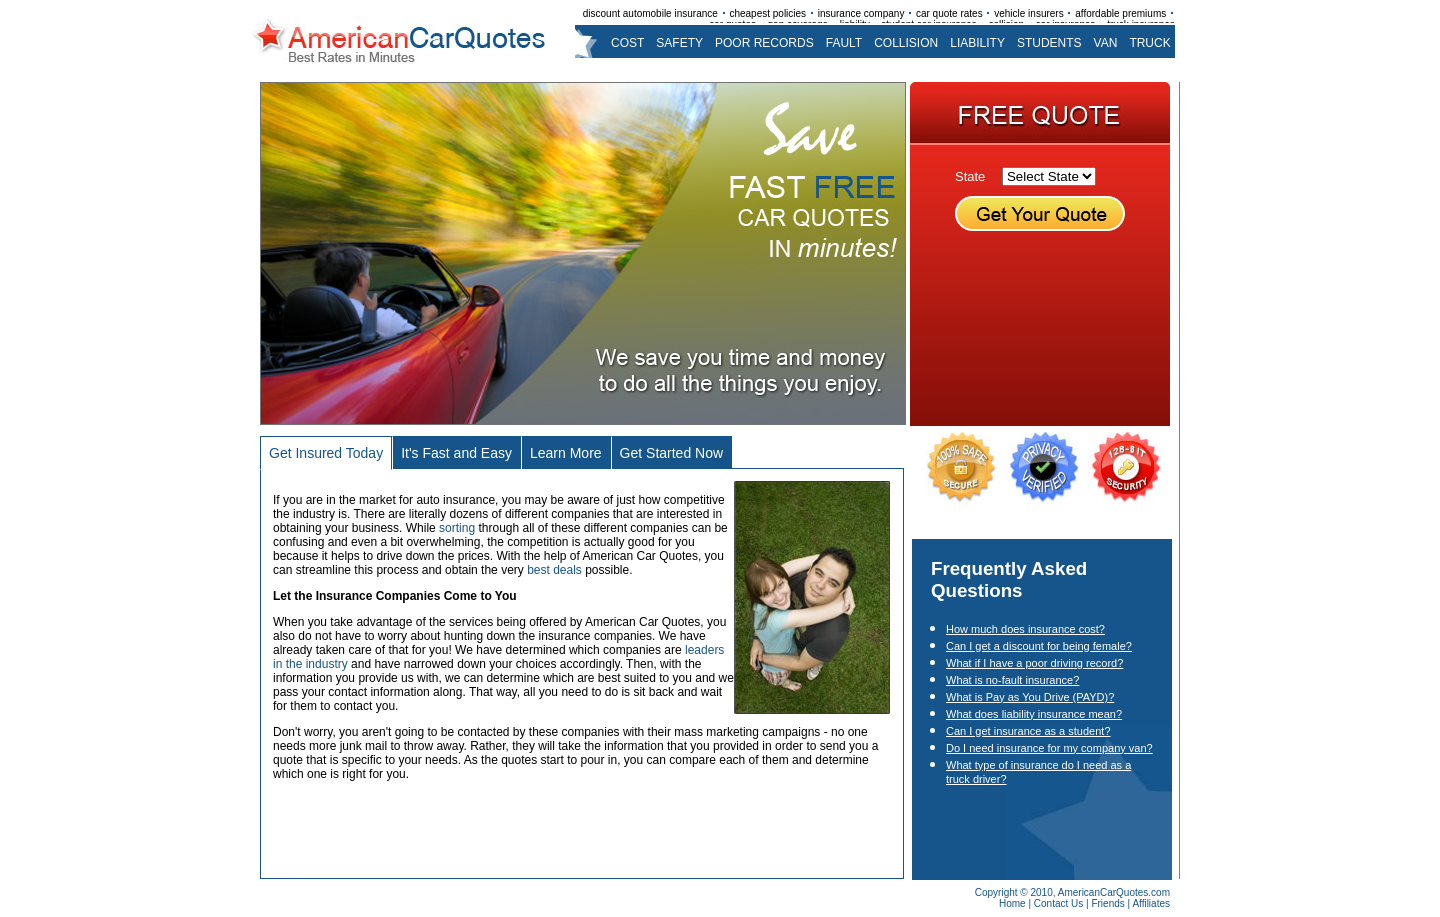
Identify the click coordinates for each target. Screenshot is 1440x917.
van (1106, 43)
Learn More (566, 453)
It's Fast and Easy (456, 453)
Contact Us (1058, 903)
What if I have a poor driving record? (1034, 663)
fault (844, 43)
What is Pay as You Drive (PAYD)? (1030, 697)
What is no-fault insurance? (1012, 680)
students (1049, 43)
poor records (764, 43)
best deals (554, 570)
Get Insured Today (326, 453)
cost (627, 43)
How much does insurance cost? (1025, 629)
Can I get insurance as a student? (1028, 731)
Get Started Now (672, 453)
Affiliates (1151, 903)
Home (1012, 903)
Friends (1107, 903)
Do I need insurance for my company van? (1049, 748)
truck (1149, 43)
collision (906, 43)
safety (679, 43)
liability (977, 43)
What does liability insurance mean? (1034, 714)
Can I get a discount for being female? (1039, 646)
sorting (457, 528)
